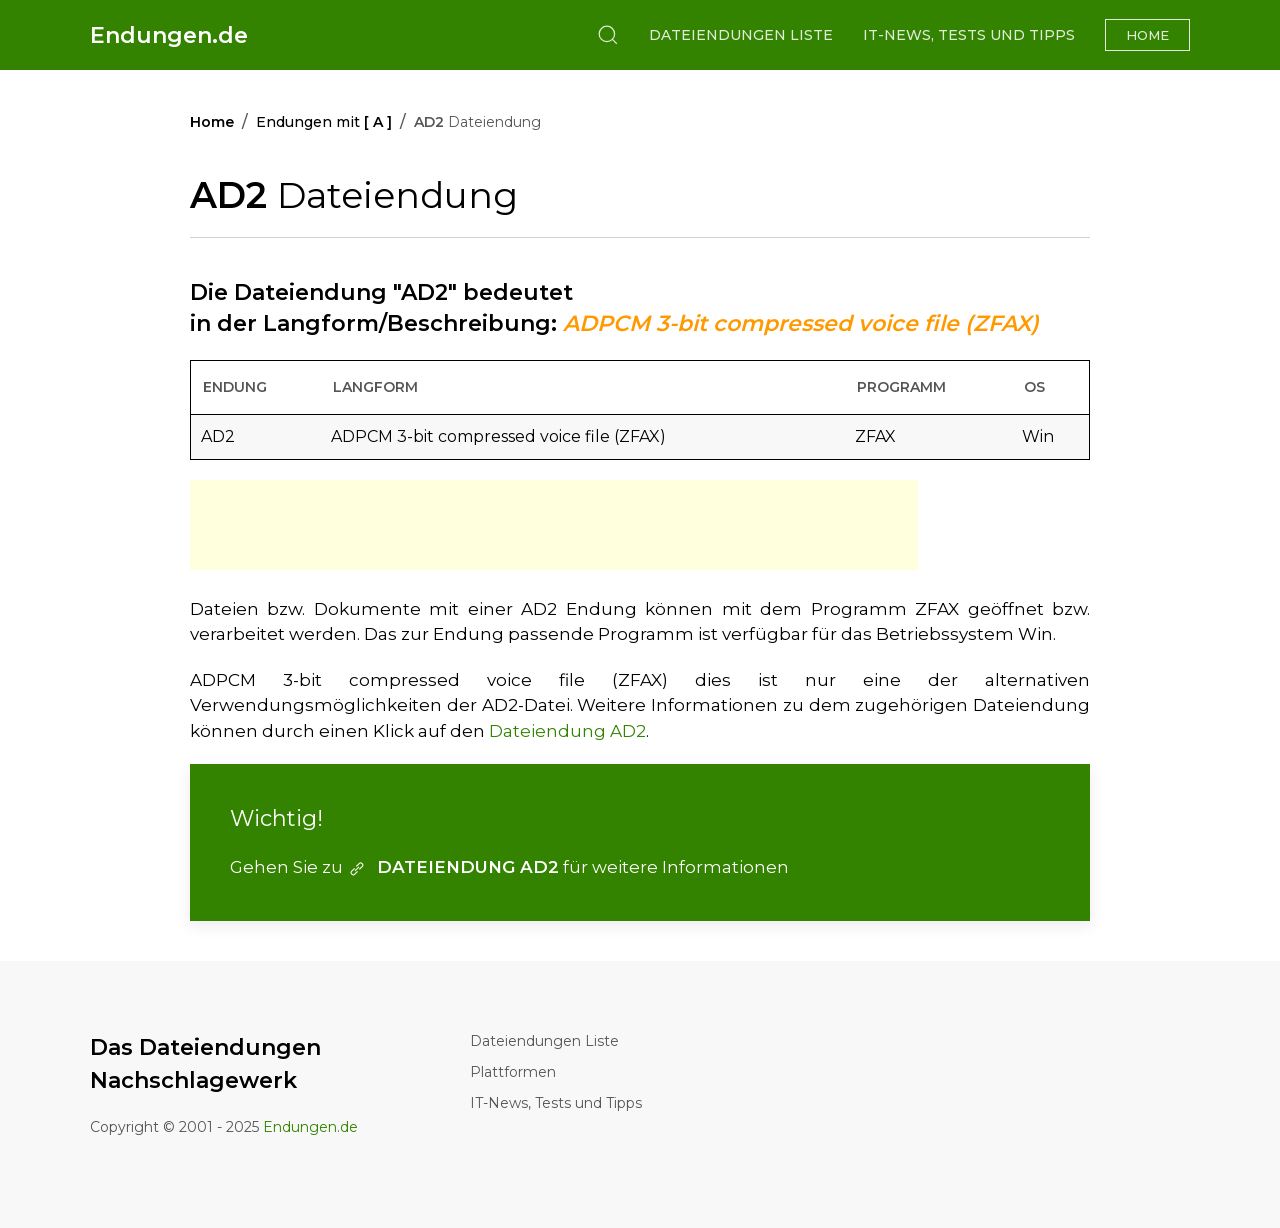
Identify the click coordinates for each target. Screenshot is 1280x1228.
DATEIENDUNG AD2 (453, 867)
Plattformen (513, 1072)
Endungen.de (169, 35)
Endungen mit (324, 122)
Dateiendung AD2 (567, 731)
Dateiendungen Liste (741, 35)
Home (1147, 35)
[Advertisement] (554, 525)
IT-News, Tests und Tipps (969, 35)
